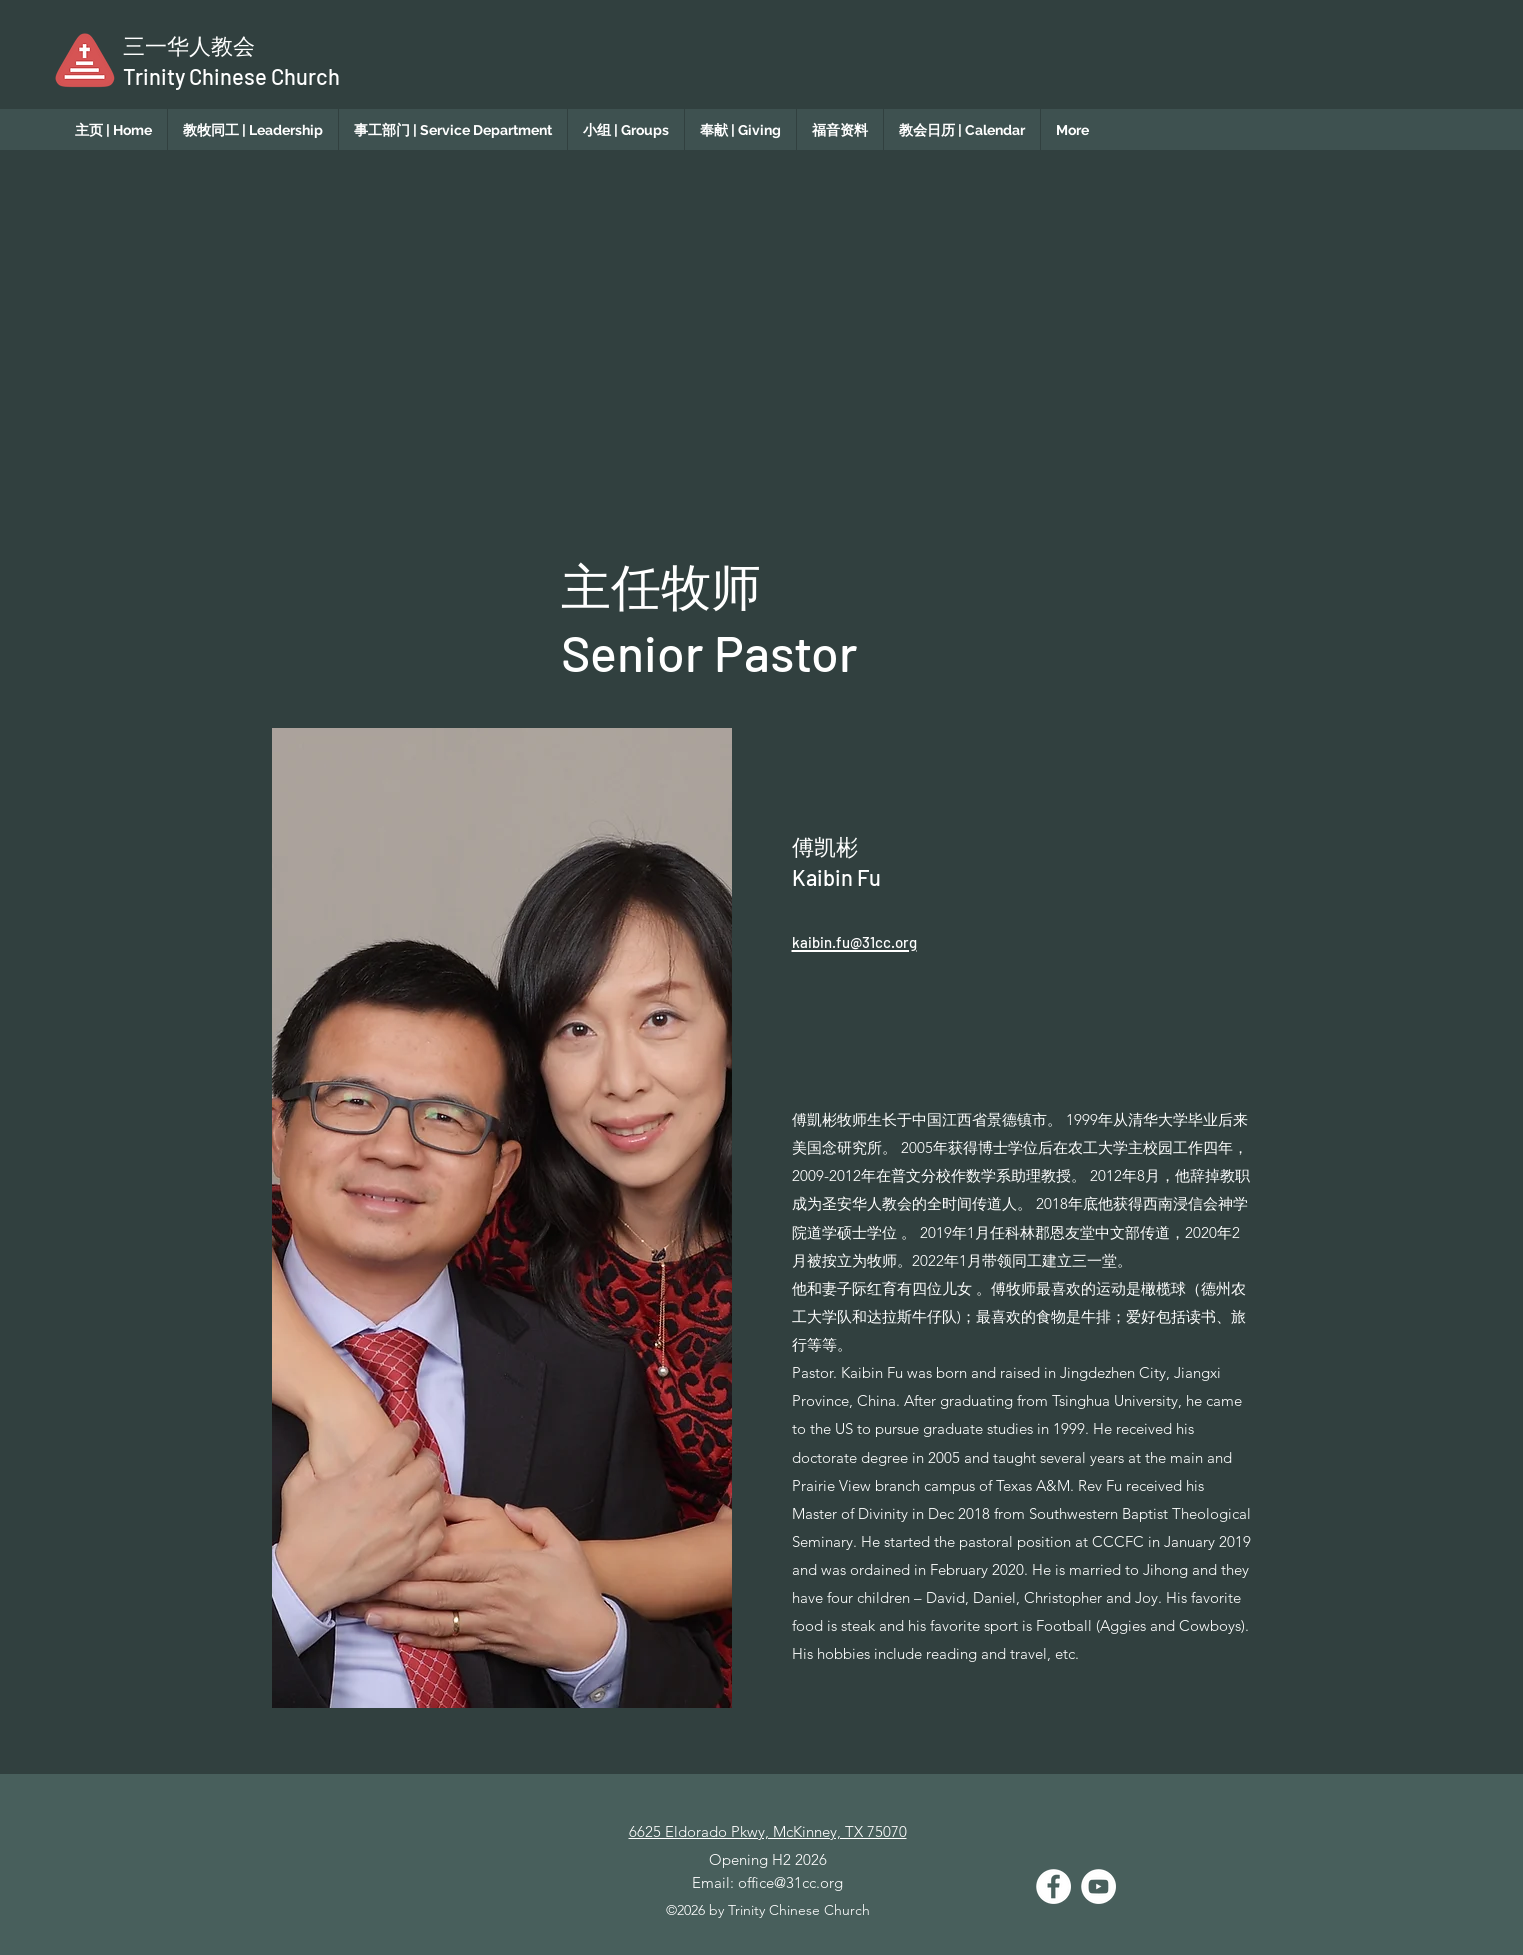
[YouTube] (1098, 1886)
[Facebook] (1053, 1886)
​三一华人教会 (189, 45)
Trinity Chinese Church (231, 76)
